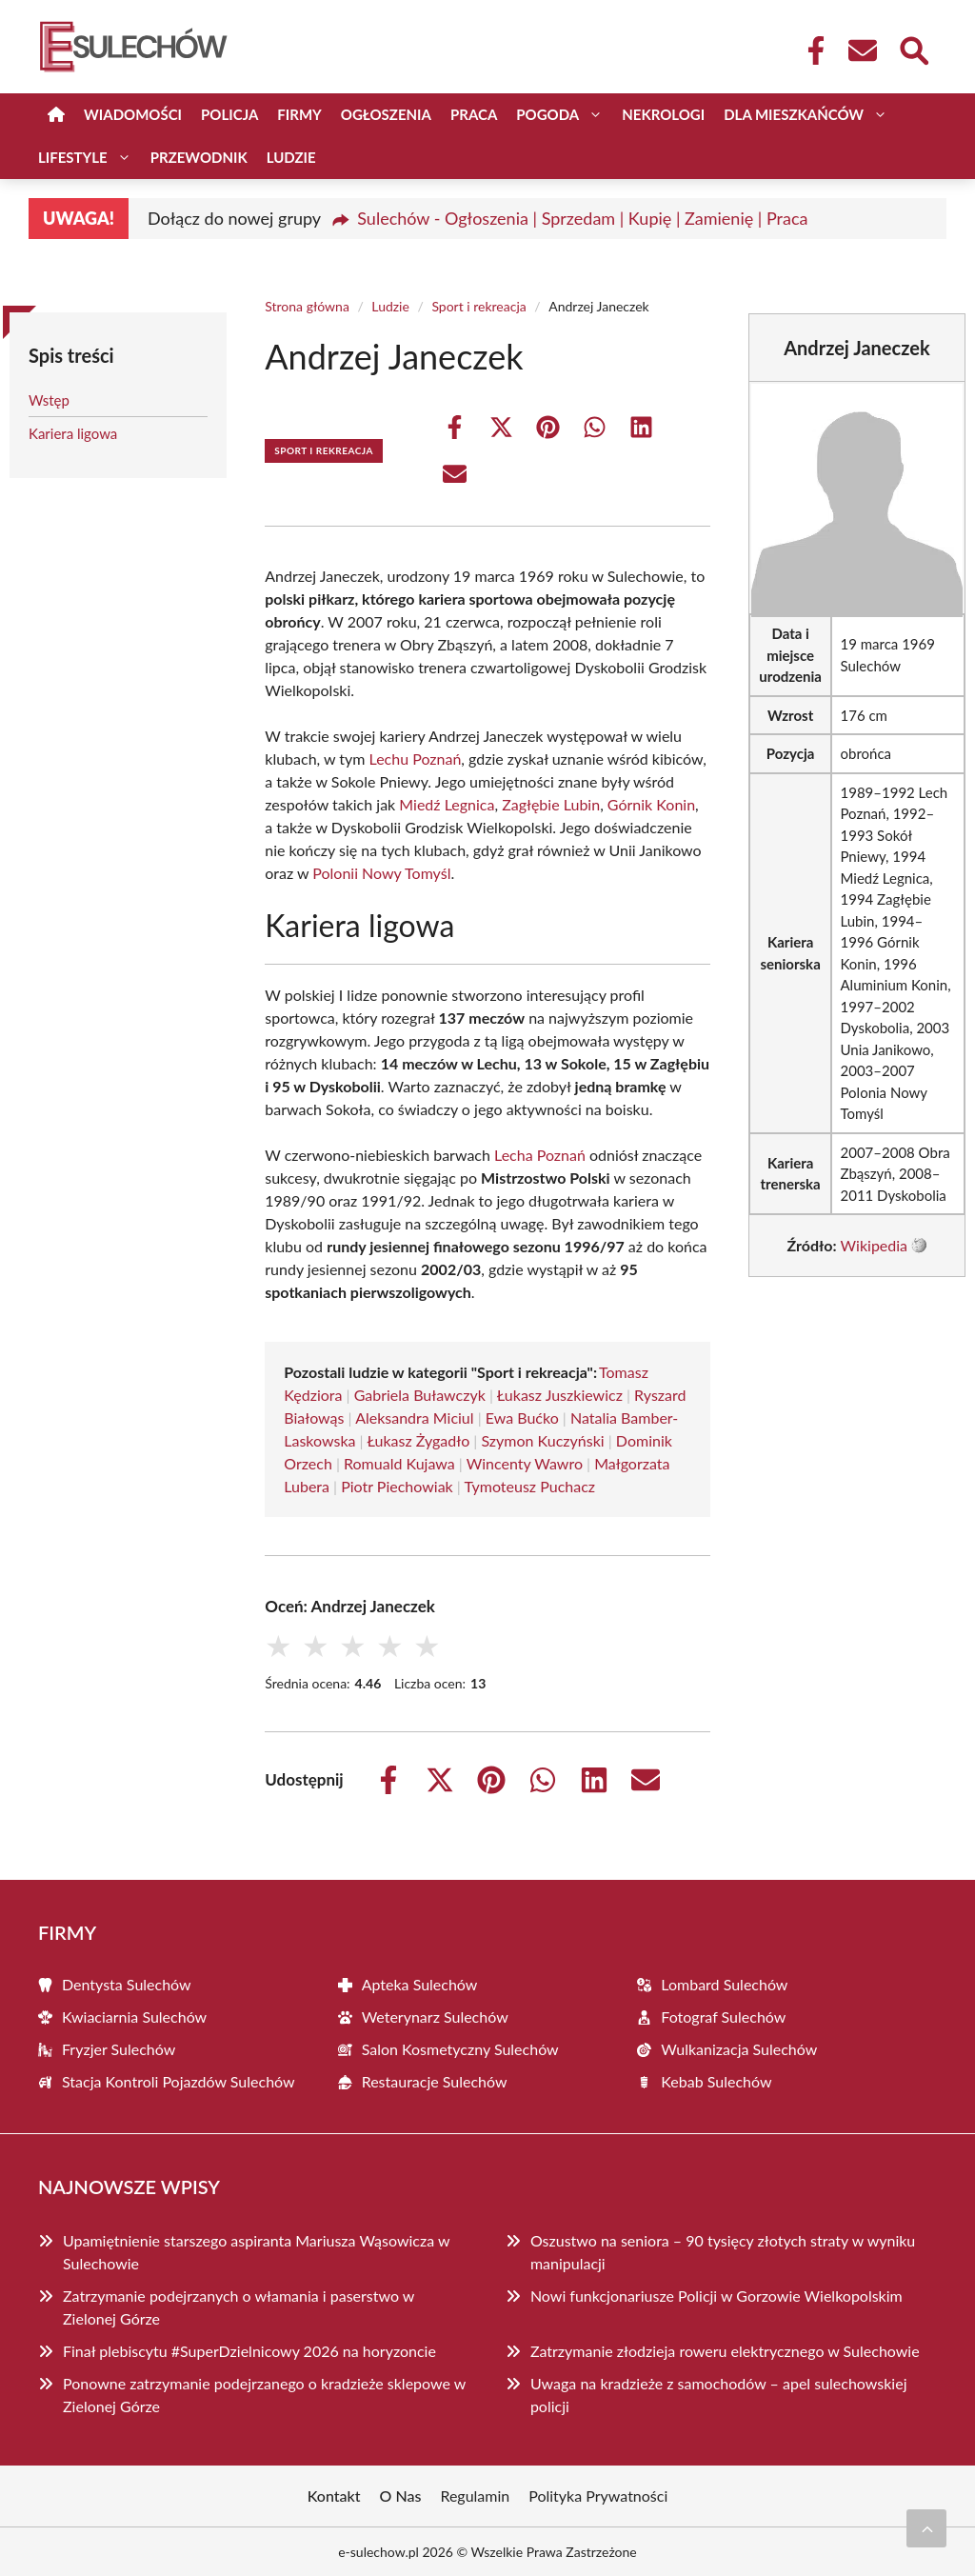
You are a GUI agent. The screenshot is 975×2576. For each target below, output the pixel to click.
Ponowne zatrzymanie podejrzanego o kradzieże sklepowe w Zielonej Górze (264, 2394)
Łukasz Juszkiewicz (560, 1395)
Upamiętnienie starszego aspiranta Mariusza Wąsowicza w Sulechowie (256, 2251)
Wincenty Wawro (525, 1463)
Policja (229, 114)
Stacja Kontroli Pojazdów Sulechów (178, 2081)
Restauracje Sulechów (434, 2081)
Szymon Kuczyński (542, 1440)
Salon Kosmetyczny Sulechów (460, 2049)
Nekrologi (663, 114)
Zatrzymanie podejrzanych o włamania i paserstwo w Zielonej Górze (238, 2306)
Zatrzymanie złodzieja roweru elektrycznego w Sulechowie (725, 2351)
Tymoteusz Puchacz (529, 1486)
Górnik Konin (651, 804)
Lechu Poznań (415, 758)
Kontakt (334, 2495)
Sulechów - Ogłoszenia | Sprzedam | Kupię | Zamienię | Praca (582, 218)
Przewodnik (199, 157)
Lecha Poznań (540, 1155)
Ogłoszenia (386, 114)
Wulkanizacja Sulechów (739, 2049)
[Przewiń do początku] (926, 2528)
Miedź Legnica (446, 804)
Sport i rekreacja (478, 306)
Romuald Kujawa (399, 1463)
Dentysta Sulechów (126, 1984)
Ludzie (291, 157)
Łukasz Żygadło (419, 1440)
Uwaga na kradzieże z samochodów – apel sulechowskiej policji (718, 2394)
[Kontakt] (861, 50)
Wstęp (49, 400)
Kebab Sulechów (716, 2081)
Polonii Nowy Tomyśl (381, 873)
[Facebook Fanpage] (810, 50)
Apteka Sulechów (420, 1984)
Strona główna (307, 306)
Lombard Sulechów (724, 1984)
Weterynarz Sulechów (435, 2016)
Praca (473, 114)
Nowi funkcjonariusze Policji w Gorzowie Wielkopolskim (716, 2295)
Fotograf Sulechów (723, 2016)
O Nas (401, 2495)
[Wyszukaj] (913, 48)
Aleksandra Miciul (414, 1417)
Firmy (299, 114)
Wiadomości (133, 114)
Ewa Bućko (522, 1417)
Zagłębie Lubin (551, 804)
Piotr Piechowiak (397, 1486)
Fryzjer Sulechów (118, 2049)
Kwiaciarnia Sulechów (134, 2016)
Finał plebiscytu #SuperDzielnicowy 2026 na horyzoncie (249, 2351)
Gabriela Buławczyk (420, 1395)
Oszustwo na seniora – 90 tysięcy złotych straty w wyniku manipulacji (722, 2251)
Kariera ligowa (73, 433)
